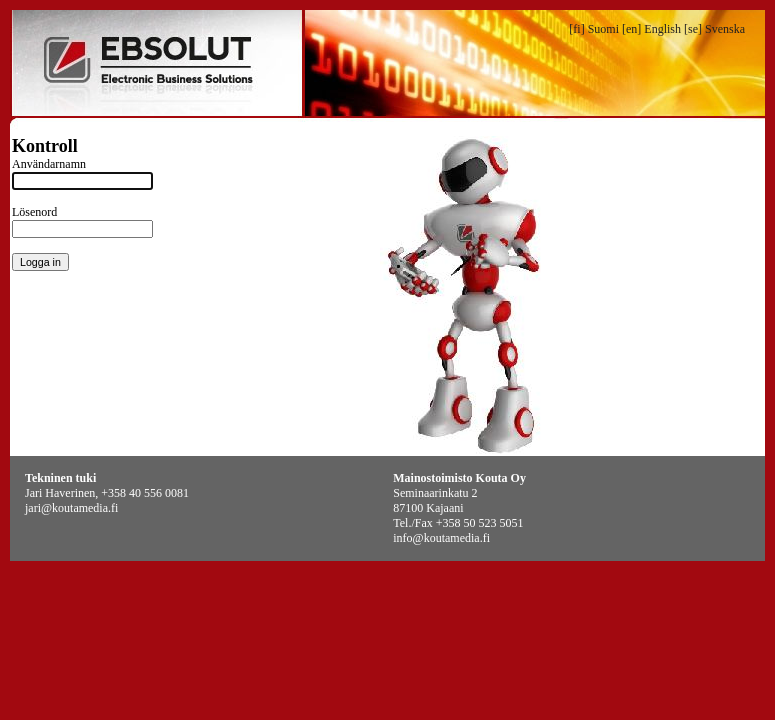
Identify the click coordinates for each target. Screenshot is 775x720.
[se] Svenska (714, 29)
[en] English (651, 29)
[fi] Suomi (594, 29)
